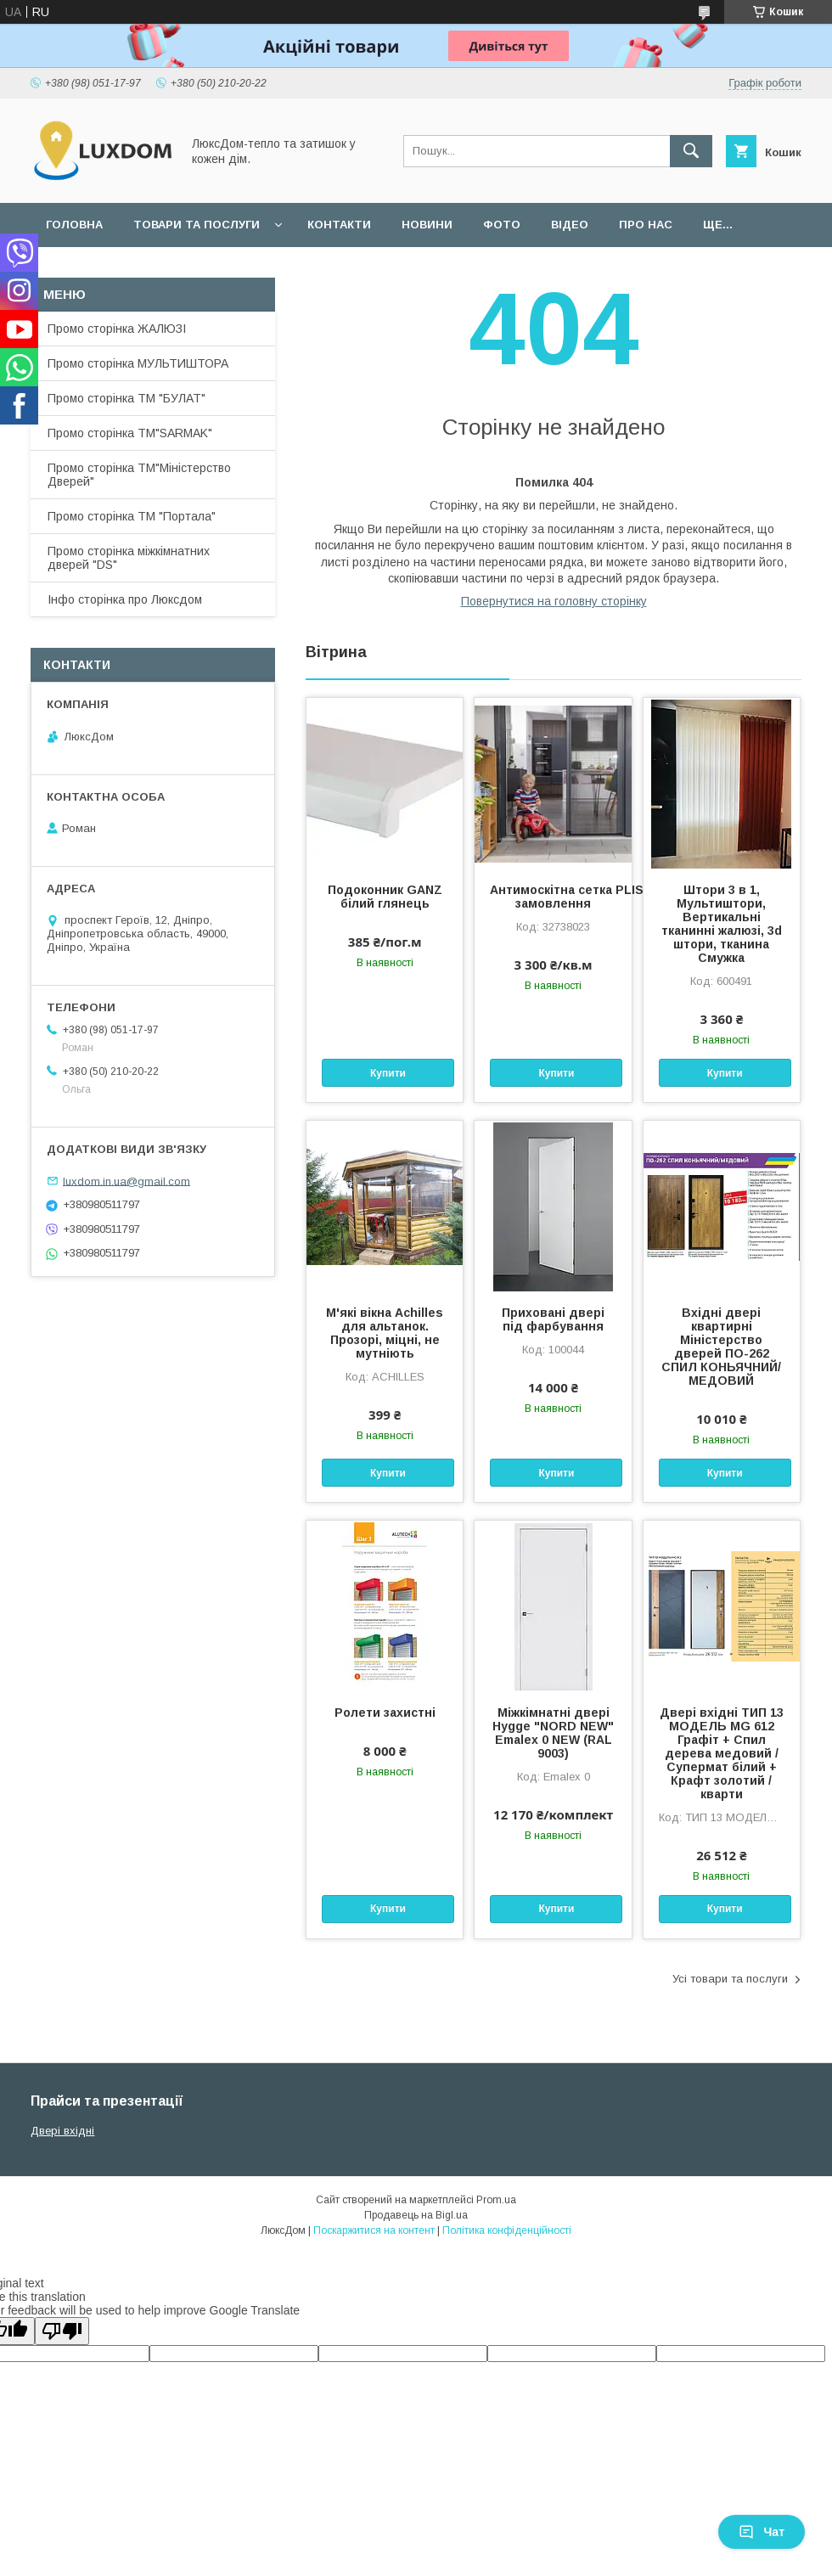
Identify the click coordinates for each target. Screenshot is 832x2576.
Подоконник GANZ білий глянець (385, 896)
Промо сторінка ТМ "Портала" (132, 516)
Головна (74, 224)
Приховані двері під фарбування (553, 1319)
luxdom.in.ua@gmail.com (126, 1180)
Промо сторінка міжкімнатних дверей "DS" (129, 557)
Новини (427, 224)
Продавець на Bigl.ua (416, 2215)
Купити (388, 1073)
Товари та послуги (196, 224)
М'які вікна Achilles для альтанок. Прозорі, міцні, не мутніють (384, 1333)
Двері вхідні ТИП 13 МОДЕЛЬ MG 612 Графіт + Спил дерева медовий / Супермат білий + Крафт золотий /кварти (722, 1753)
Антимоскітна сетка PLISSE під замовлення (553, 896)
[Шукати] (691, 151)
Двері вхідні (62, 2130)
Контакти (339, 224)
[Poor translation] (62, 2331)
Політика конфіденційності (506, 2230)
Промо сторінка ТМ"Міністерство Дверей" (139, 474)
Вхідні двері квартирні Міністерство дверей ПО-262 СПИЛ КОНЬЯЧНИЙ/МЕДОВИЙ (721, 1346)
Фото (501, 224)
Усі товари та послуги (730, 1978)
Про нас (645, 224)
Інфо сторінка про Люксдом (125, 599)
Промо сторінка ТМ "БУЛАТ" (126, 398)
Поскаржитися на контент (374, 2230)
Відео (569, 224)
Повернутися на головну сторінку (554, 601)
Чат (761, 2531)
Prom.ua (496, 2200)
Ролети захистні (385, 1712)
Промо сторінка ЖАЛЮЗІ (117, 328)
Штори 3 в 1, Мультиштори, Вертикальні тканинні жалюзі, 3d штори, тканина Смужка (721, 924)
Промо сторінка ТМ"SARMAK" (130, 433)
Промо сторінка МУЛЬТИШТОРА (138, 363)
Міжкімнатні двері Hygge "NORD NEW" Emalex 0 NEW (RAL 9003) (553, 1733)
